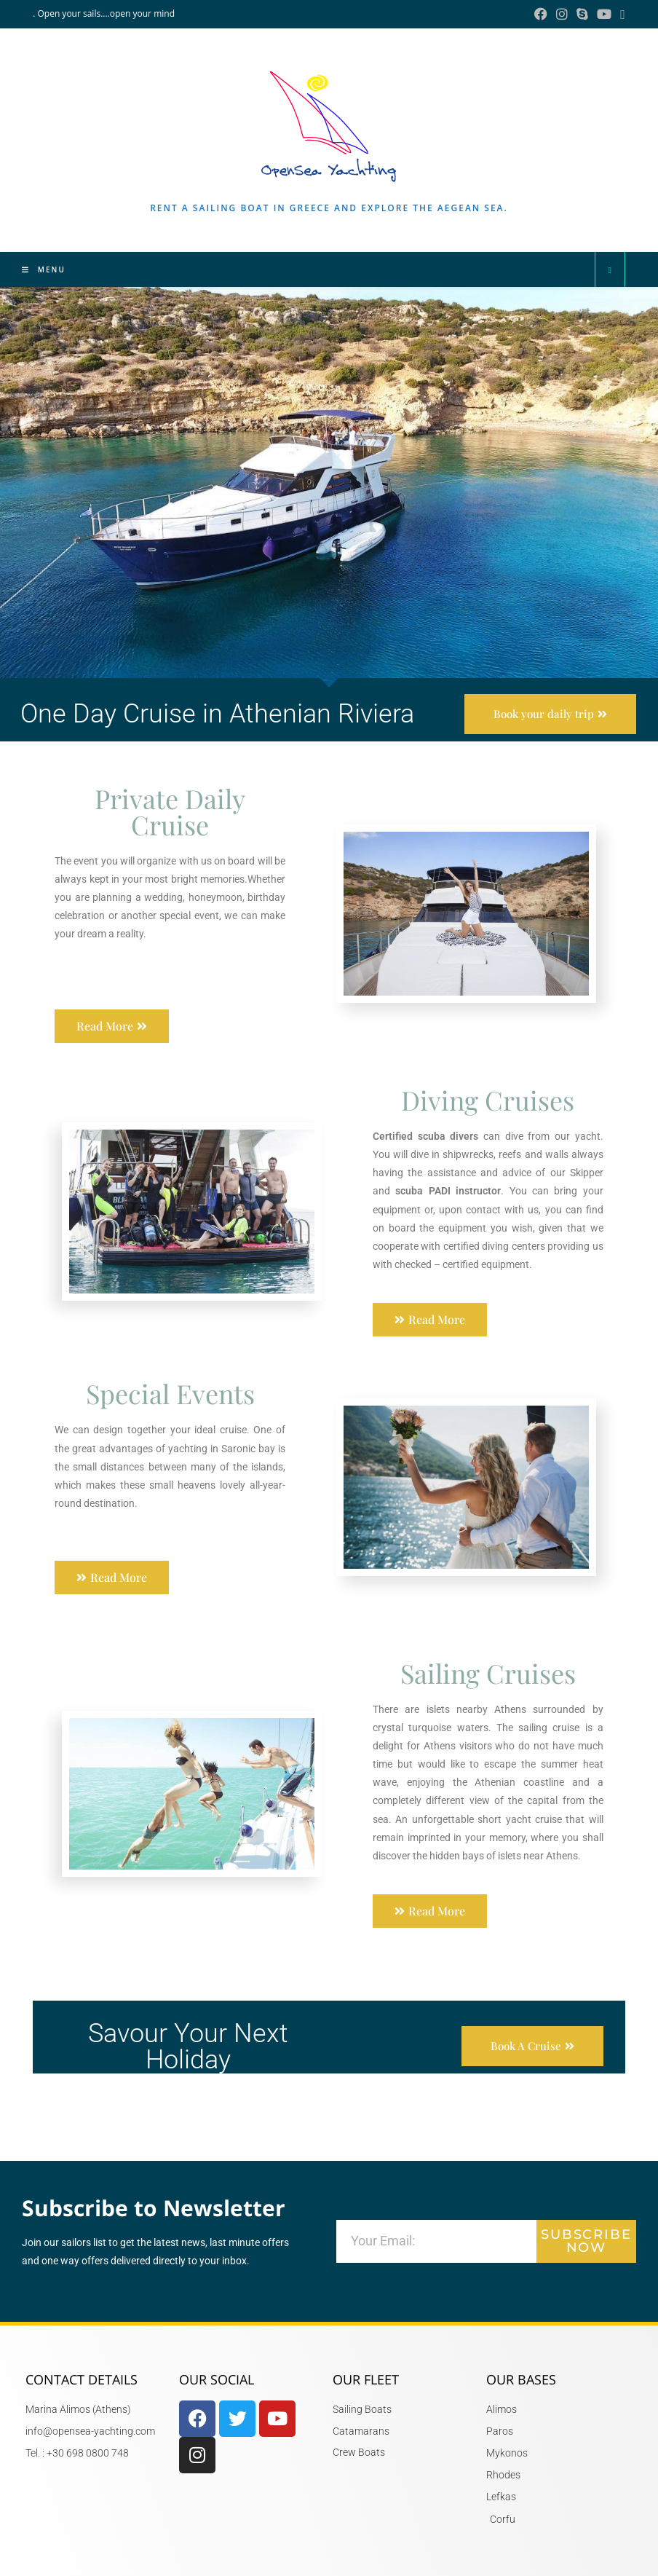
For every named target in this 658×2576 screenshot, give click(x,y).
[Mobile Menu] (44, 269)
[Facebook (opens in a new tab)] (541, 14)
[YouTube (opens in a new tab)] (604, 14)
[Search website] (610, 270)
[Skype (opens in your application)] (582, 14)
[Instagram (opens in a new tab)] (562, 14)
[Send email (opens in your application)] (620, 14)
